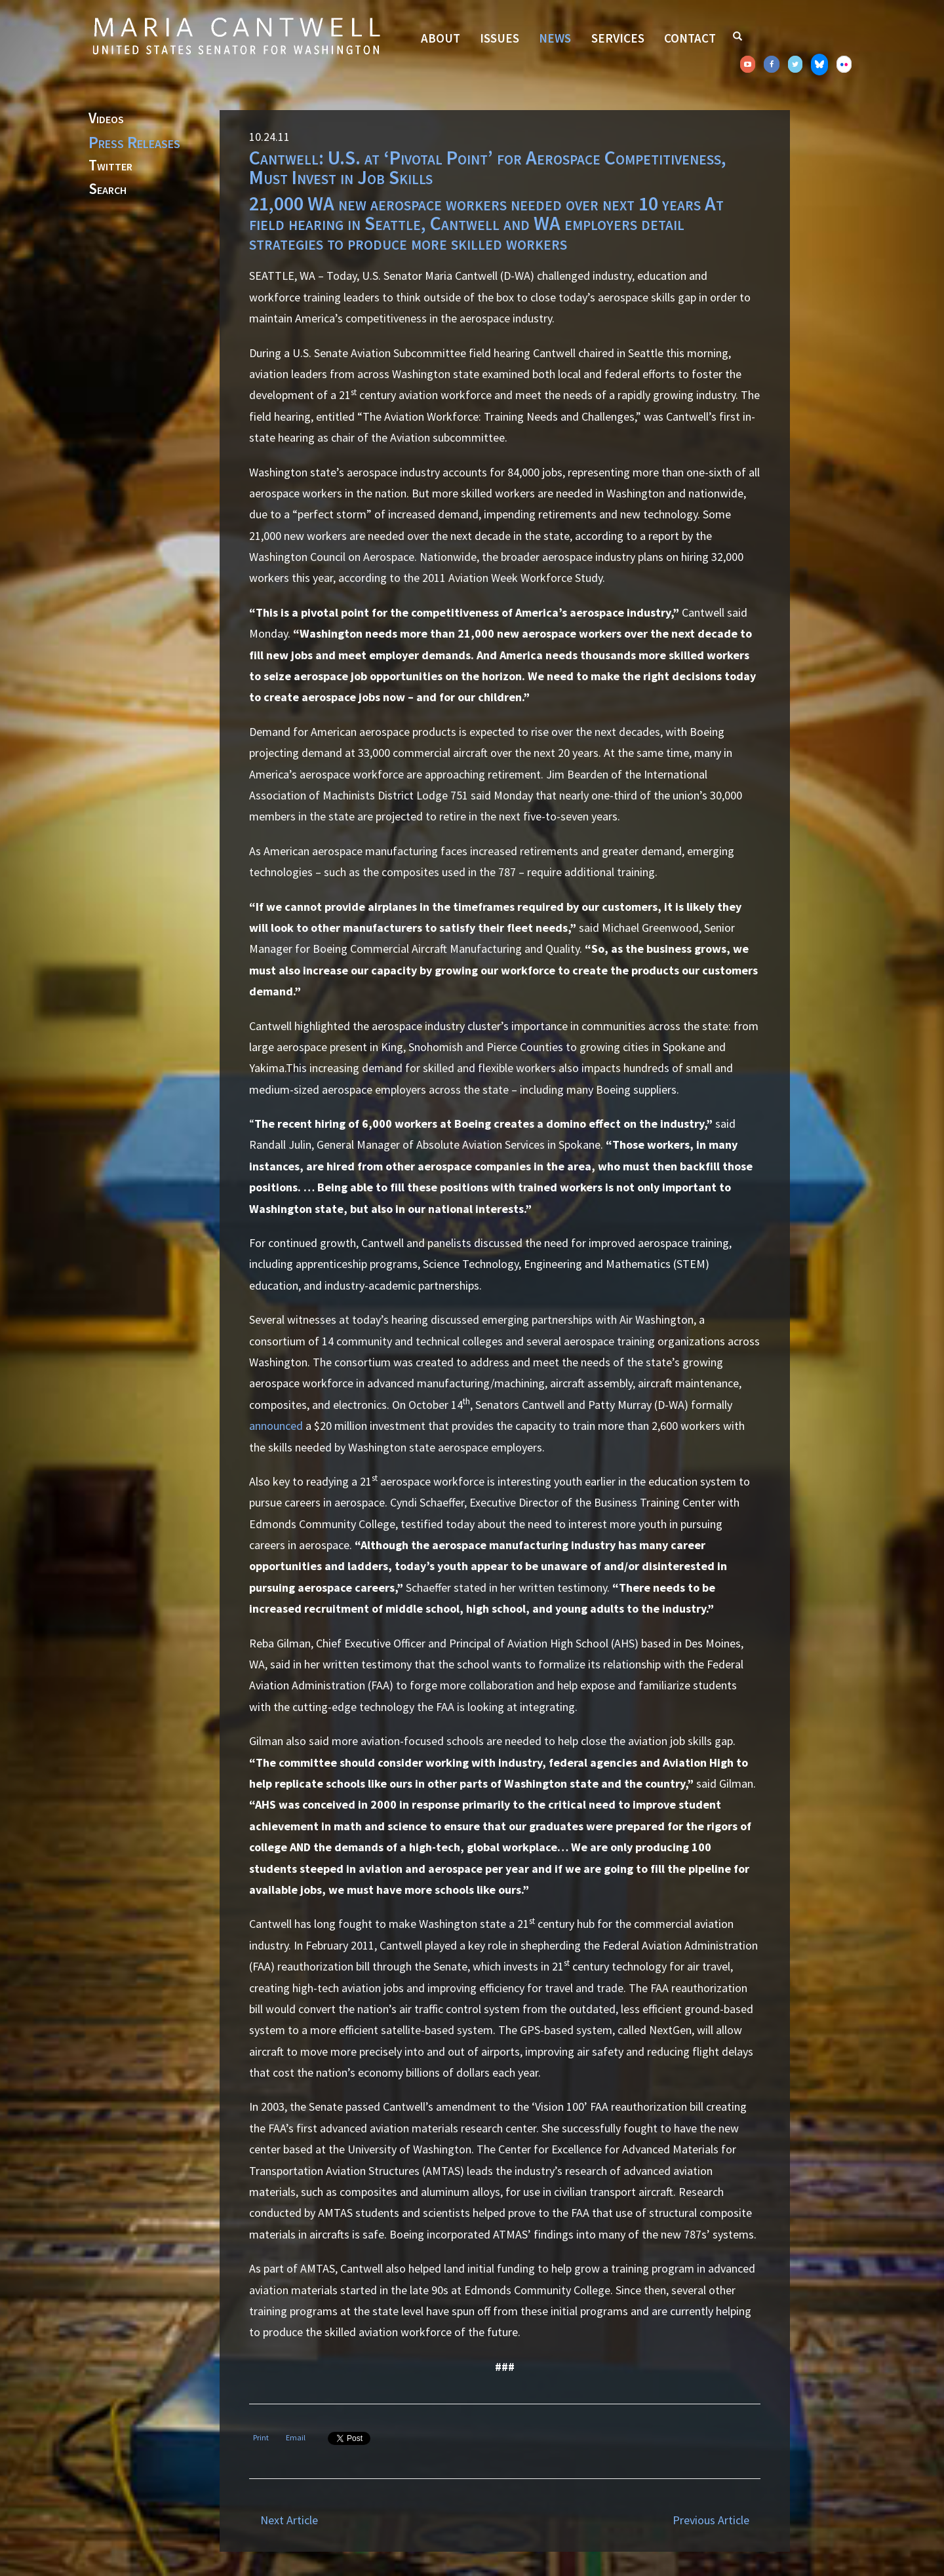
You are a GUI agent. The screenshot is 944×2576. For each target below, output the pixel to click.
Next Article (289, 2520)
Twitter (110, 165)
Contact (690, 38)
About (440, 38)
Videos (106, 118)
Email (295, 2437)
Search (107, 189)
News (555, 38)
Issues (499, 38)
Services (617, 38)
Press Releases (134, 142)
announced (276, 1425)
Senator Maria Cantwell (236, 35)
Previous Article (711, 2520)
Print (261, 2437)
